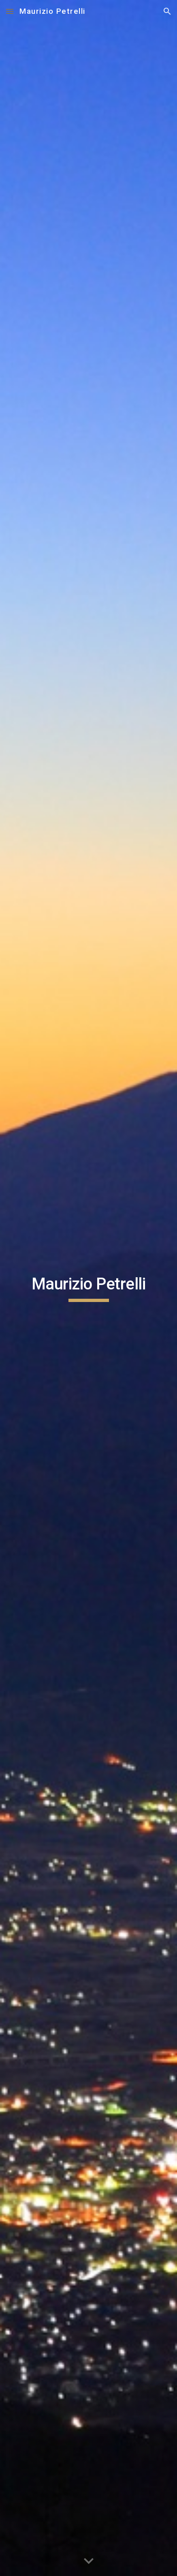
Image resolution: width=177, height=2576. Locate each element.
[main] (88, 1288)
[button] (9, 11)
